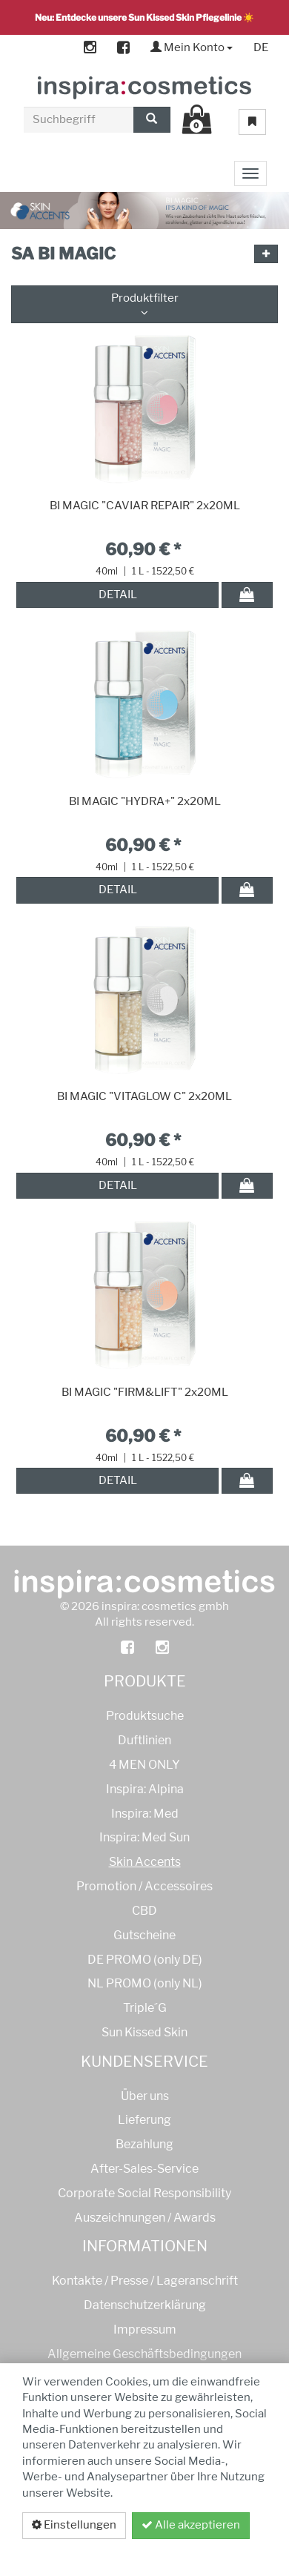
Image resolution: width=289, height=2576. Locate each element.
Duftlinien (144, 1740)
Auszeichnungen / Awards (145, 2218)
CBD (144, 1911)
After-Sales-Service (144, 2169)
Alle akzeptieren (191, 2525)
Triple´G (145, 2008)
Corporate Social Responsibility (144, 2193)
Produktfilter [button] (144, 304)
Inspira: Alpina (145, 1789)
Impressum (144, 2329)
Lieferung (144, 2120)
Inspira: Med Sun (144, 1837)
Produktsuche (145, 1716)
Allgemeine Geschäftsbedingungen (144, 2354)
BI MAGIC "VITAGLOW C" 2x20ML (144, 1096)
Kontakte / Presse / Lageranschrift (145, 2281)
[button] (266, 254)
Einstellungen (74, 2525)
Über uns (145, 2096)
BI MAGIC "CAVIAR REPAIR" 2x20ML (145, 505)
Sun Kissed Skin (144, 2032)
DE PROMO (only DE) (144, 1960)
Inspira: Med (145, 1814)
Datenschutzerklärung (187, 2551)
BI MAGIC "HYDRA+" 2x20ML (145, 801)
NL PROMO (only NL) (144, 1983)
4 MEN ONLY (144, 1765)
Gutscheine (144, 1935)
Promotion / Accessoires (144, 1886)
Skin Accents (145, 1862)
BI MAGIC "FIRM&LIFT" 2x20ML (145, 1392)
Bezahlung (144, 2144)
